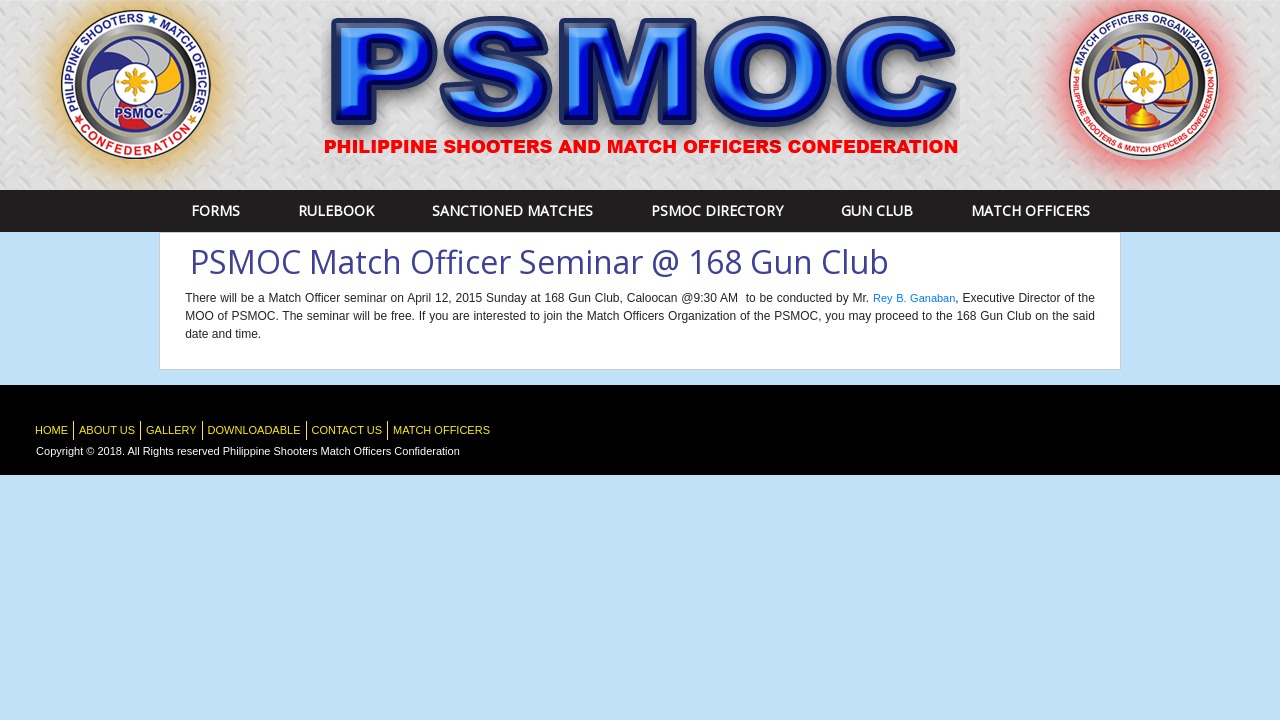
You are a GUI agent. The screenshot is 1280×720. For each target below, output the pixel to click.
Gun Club (877, 210)
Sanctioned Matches (512, 210)
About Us (107, 430)
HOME (51, 430)
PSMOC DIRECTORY (717, 210)
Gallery (171, 430)
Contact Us (347, 430)
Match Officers (1030, 210)
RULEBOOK (336, 210)
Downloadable (254, 430)
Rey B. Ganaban (914, 298)
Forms (215, 210)
